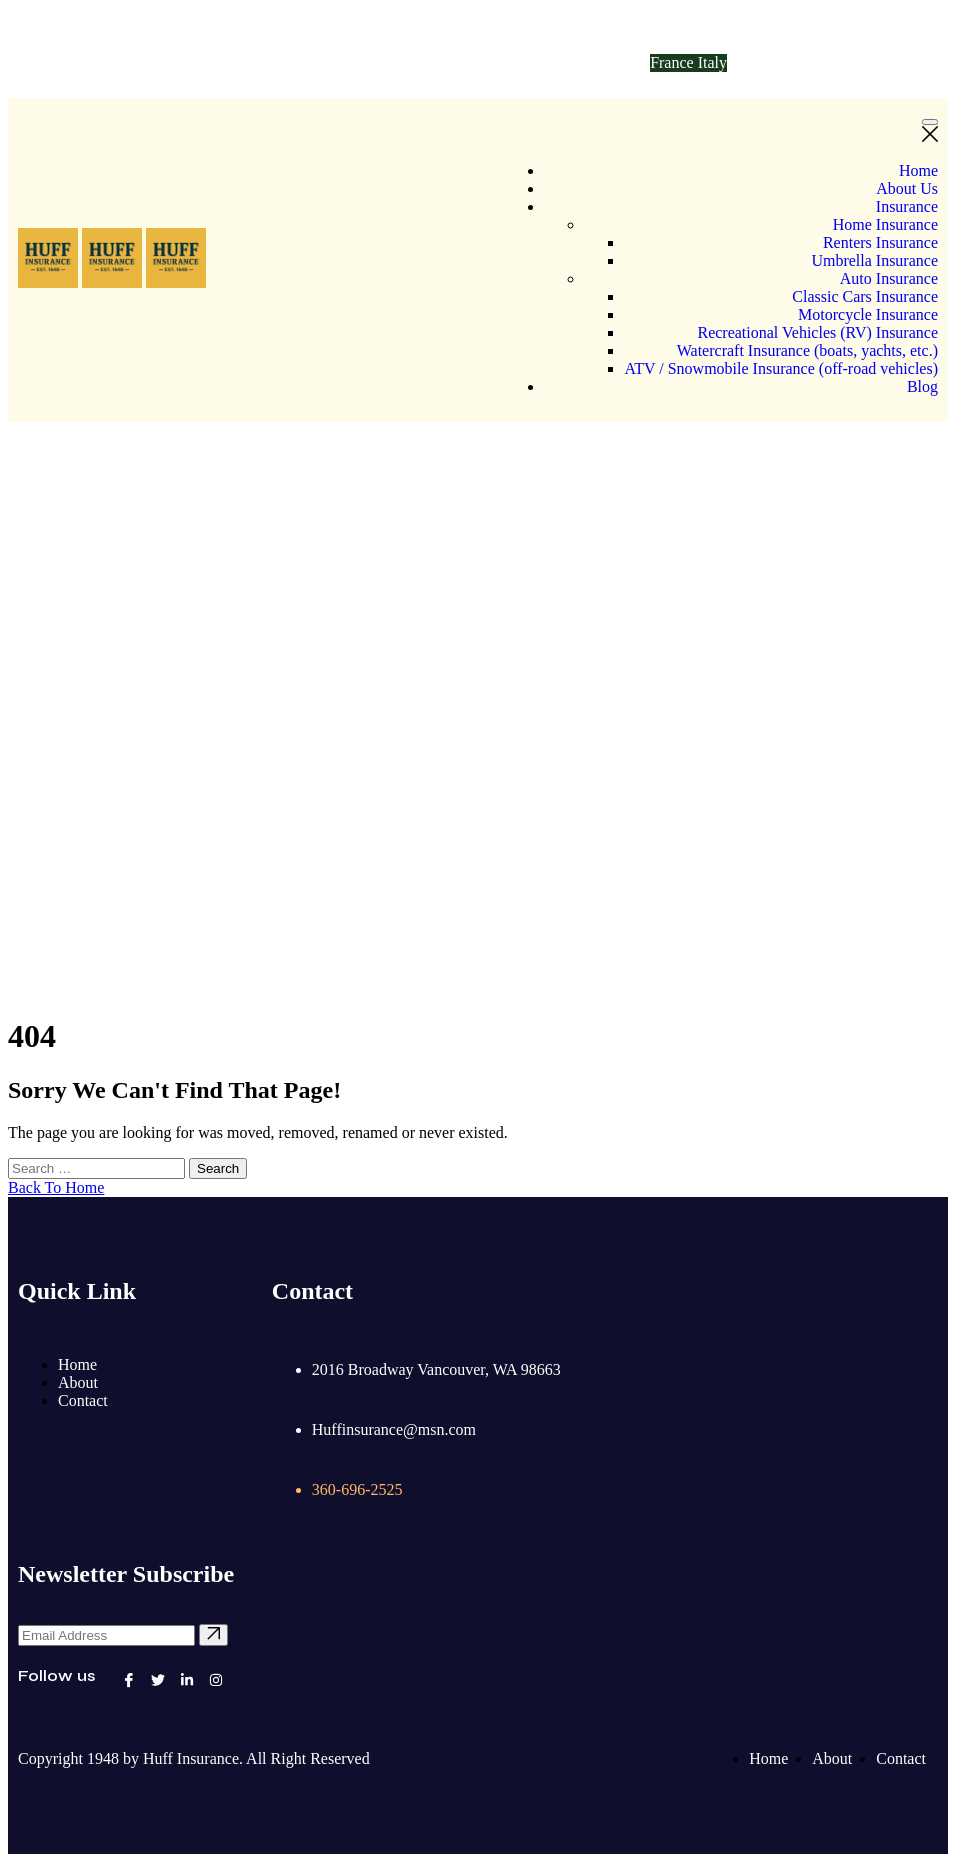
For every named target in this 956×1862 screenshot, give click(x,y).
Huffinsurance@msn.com (150, 62)
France (674, 62)
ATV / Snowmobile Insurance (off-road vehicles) (781, 368)
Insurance (907, 206)
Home (918, 170)
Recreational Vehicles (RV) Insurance (817, 332)
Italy (712, 62)
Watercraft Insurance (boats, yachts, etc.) (807, 350)
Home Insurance (885, 224)
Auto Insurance (889, 278)
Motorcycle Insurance (868, 314)
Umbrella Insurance (874, 260)
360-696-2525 (392, 62)
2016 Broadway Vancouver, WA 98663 (436, 1369)
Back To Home (56, 1187)
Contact (83, 1400)
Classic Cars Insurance (865, 296)
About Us (907, 188)
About (78, 1382)
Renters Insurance (880, 242)
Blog (922, 386)
